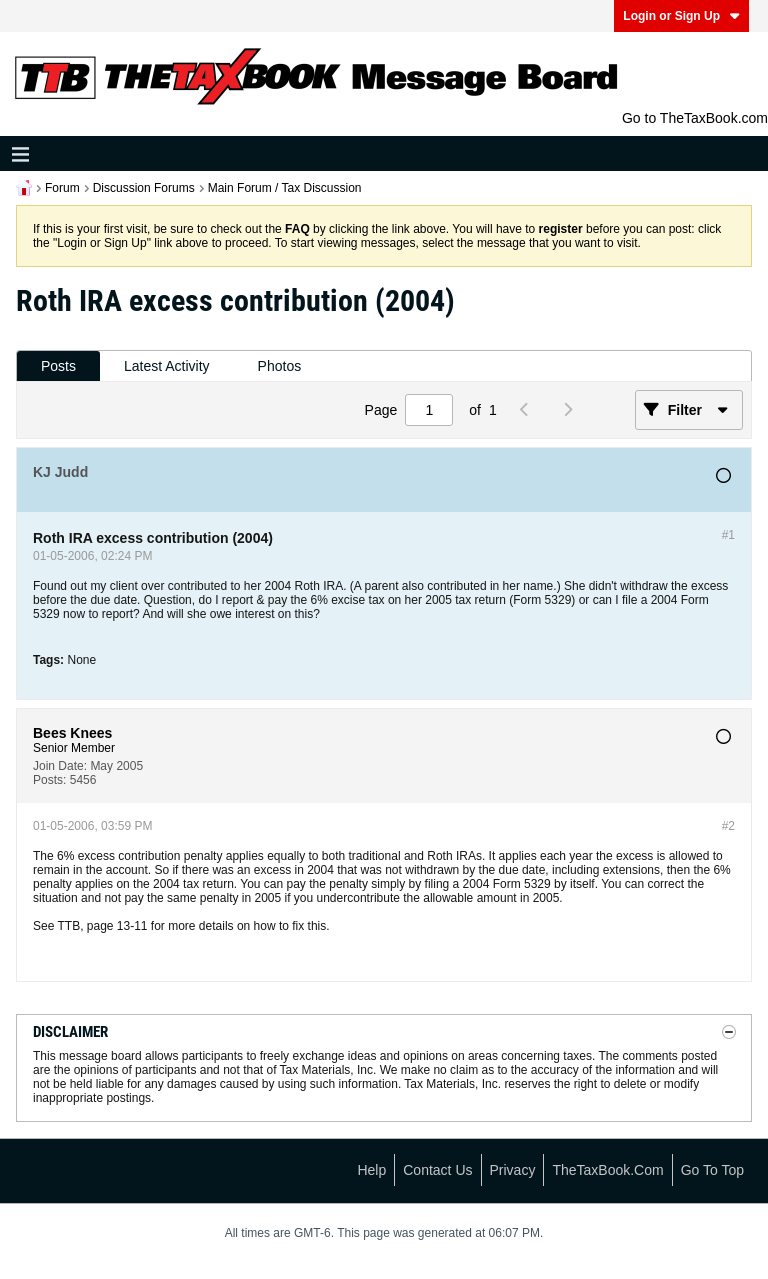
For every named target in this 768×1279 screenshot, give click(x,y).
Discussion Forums (144, 188)
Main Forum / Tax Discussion (285, 188)
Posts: (49, 780)
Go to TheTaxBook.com (695, 118)
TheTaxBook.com (607, 1170)
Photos (280, 366)
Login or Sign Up (681, 16)
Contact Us (437, 1170)
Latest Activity (167, 366)
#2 (728, 826)
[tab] (58, 366)
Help (371, 1170)
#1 (728, 535)
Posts (58, 366)
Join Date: (60, 766)
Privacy (513, 1170)
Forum (62, 188)
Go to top (712, 1170)
